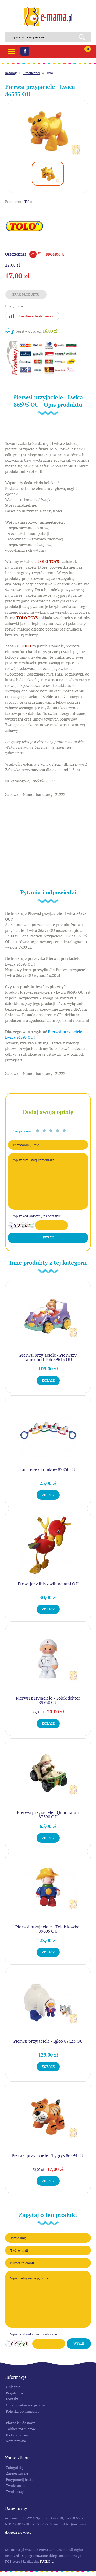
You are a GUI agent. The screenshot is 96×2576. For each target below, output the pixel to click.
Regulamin (14, 2393)
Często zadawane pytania (26, 2405)
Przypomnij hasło (20, 2479)
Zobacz (48, 1380)
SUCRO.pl (47, 2561)
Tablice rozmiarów (20, 2429)
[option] (48, 131)
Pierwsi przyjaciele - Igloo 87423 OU (48, 2041)
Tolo (50, 73)
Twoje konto (16, 2485)
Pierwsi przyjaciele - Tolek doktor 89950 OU (48, 1700)
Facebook (24, 51)
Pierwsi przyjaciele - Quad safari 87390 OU (48, 1815)
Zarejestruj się (17, 2473)
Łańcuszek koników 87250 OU (48, 1469)
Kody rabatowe (17, 2435)
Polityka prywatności (22, 2411)
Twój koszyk (15, 2491)
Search (84, 37)
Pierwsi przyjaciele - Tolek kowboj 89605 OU (48, 1929)
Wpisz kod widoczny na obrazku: (37, 1216)
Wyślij (48, 1238)
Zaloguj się (14, 2467)
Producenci (31, 73)
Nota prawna (16, 2441)
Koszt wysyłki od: (37, 331)
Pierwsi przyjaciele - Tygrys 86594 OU (48, 2155)
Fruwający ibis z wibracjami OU (48, 1584)
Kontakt (12, 2399)
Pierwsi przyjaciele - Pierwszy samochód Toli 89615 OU (48, 1357)
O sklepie (13, 2387)
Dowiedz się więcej (19, 2532)
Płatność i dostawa (20, 2422)
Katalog (11, 73)
